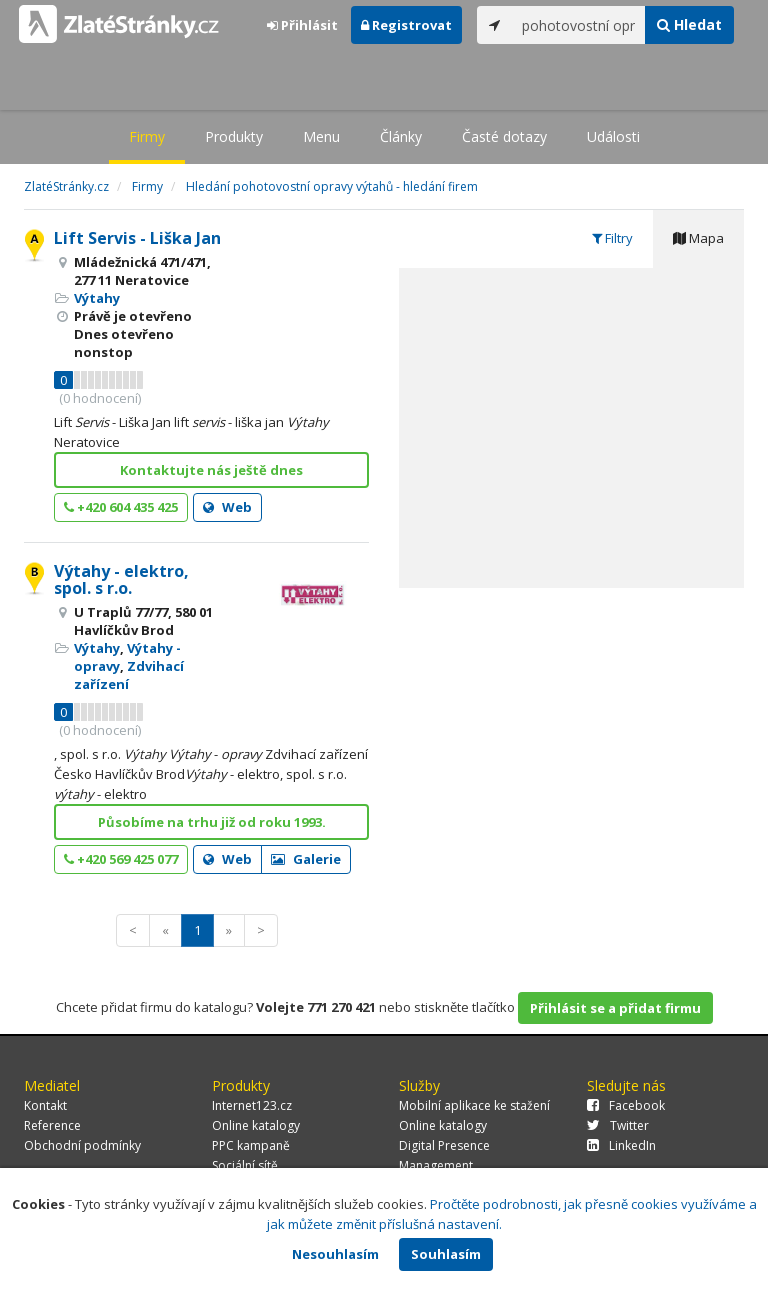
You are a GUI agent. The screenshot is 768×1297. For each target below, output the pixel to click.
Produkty (234, 136)
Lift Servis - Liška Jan (137, 238)
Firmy (147, 136)
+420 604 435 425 (121, 507)
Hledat (689, 24)
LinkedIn (621, 1145)
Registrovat (406, 25)
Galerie (306, 859)
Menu (321, 136)
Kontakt (45, 1105)
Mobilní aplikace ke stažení (474, 1105)
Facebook (626, 1105)
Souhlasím (446, 1254)
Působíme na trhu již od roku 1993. (212, 822)
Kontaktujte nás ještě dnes (211, 470)
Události (613, 136)
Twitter (618, 1125)
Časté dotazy (504, 136)
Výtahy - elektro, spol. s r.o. (121, 580)
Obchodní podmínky (82, 1145)
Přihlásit (302, 25)
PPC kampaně (251, 1145)
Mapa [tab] (698, 238)
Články (401, 136)
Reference (52, 1125)
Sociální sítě (245, 1165)
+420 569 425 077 (121, 859)
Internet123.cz (252, 1105)
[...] (579, 25)
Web (227, 507)
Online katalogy (256, 1125)
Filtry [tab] (612, 238)
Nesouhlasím (335, 1254)
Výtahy (97, 298)
